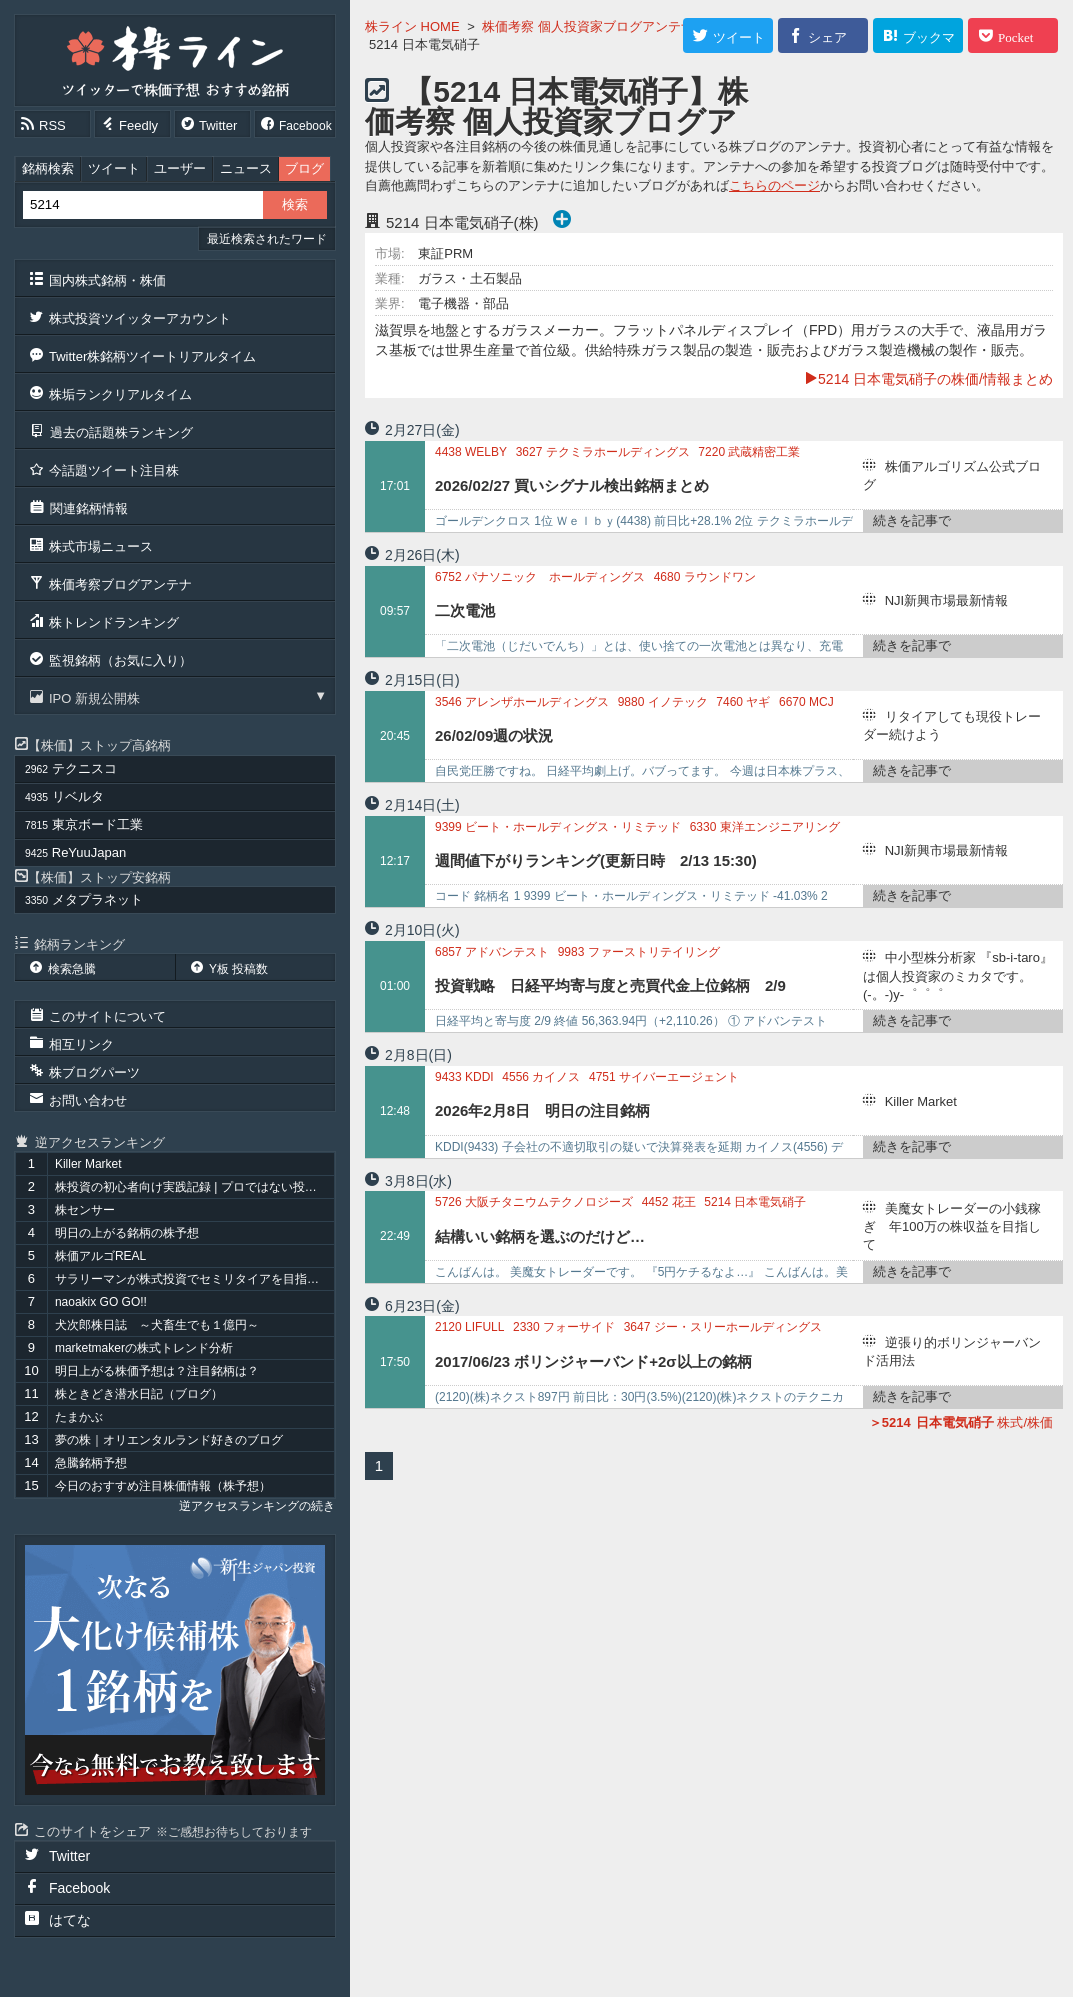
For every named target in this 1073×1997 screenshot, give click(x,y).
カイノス (541, 1077)
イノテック (663, 702)
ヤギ (743, 702)
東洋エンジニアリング (765, 827)
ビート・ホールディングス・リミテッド (558, 827)
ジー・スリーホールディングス (723, 1327)
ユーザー (180, 168)
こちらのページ (774, 185)
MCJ (806, 702)
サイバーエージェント (664, 1077)
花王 (669, 1202)
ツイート (114, 168)
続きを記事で (912, 520)
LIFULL (469, 1327)
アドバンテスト (492, 952)
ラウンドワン (705, 577)
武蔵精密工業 (749, 452)
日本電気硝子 (755, 1202)
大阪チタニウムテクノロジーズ (534, 1202)
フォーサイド (564, 1327)
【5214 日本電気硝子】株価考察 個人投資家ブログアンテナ (556, 121)
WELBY (471, 452)
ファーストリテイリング (639, 952)
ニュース (246, 168)
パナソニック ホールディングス (540, 577)
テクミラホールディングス (603, 452)
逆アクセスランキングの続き (257, 1506)
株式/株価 (961, 1422)
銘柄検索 (48, 168)
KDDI (464, 1077)
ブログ (304, 168)
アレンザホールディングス (522, 702)
